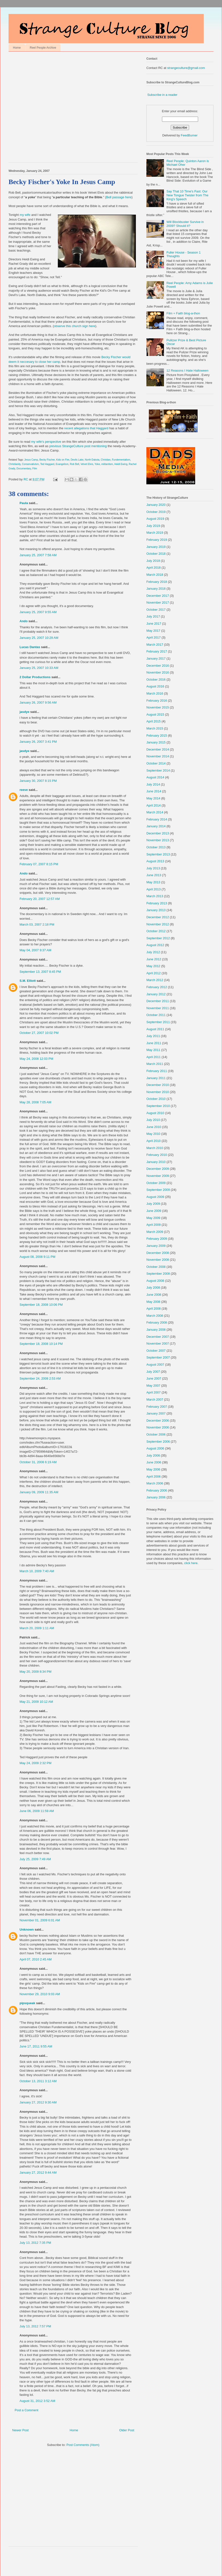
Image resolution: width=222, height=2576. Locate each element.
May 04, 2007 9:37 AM (35, 950)
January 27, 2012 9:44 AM (38, 2172)
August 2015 (155, 714)
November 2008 (157, 1259)
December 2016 (157, 665)
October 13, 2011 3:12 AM (38, 2081)
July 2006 (153, 1455)
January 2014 (156, 826)
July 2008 (153, 1287)
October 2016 (156, 679)
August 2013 (155, 861)
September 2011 (158, 1022)
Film (34, 468)
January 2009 (156, 1246)
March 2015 (154, 728)
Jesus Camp (31, 459)
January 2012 (156, 994)
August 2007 (155, 1364)
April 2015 (153, 721)
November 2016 (157, 672)
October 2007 (156, 1350)
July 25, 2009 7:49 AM (35, 1859)
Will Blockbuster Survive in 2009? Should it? (185, 224)
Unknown (27, 1929)
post (87, 446)
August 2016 (155, 686)
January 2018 (156, 588)
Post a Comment (26, 2410)
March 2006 (154, 1483)
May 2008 (153, 1302)
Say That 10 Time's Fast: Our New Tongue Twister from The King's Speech (187, 195)
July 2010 (153, 1120)
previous (55, 446)
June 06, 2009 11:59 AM (37, 1811)
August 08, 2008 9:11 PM (37, 1257)
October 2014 (156, 763)
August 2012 (155, 945)
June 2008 (153, 1294)
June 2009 (153, 1211)
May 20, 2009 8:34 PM (35, 1671)
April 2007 (153, 1392)
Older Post (126, 2430)
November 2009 (157, 1176)
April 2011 (153, 1057)
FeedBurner (189, 135)
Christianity (14, 464)
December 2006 (157, 1420)
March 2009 (154, 1232)
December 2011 (157, 1001)
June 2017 (153, 623)
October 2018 (156, 553)
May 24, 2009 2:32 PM (35, 1763)
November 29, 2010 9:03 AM (40, 1994)
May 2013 (153, 882)
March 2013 (154, 896)
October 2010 (156, 1099)
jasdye (24, 712)
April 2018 (153, 567)
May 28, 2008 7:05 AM (35, 1102)
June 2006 (153, 1462)
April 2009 (153, 1225)
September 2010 (158, 1106)
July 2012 (153, 952)
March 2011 (154, 1064)
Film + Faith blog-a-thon (183, 313)
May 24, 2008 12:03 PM (36, 1059)
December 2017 (157, 595)
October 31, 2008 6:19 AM (38, 1462)
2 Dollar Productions (35, 677)
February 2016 (156, 700)
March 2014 (154, 812)
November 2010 (157, 1092)
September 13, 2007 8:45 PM (40, 971)
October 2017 (156, 609)
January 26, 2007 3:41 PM (38, 741)
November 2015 (157, 707)
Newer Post (20, 2430)
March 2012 (154, 980)
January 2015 (156, 742)
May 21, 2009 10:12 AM (36, 1701)
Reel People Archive (43, 47)
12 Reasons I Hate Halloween (187, 370)
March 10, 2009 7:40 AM (37, 1571)
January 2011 (156, 1078)
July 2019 (153, 526)
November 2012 (157, 924)
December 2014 (157, 749)
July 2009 (153, 1203)
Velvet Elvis (87, 464)
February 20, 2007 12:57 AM (40, 899)
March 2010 (154, 1148)
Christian (106, 459)
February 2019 (156, 540)
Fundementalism (121, 459)
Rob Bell (74, 464)
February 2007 (156, 1406)
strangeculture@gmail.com (186, 68)
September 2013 (158, 854)
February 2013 (156, 903)
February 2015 (156, 735)
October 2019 (156, 512)
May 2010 (153, 1134)
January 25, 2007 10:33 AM (39, 668)
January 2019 (156, 547)
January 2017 (156, 658)
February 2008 (156, 1322)
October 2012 (156, 931)
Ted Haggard (47, 464)
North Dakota (92, 459)
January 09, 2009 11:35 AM (39, 1492)
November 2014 (157, 756)
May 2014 (153, 798)
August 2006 (155, 1448)
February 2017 (156, 651)
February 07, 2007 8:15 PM (39, 864)
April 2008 (153, 1308)
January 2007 (156, 1413)
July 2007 (153, 1371)
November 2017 (157, 602)
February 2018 (156, 582)
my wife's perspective (46, 441)
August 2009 (155, 1197)
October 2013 (156, 847)
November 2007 (157, 1343)
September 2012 (158, 938)
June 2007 (153, 1378)
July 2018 (153, 561)
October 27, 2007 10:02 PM (39, 1033)
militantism (107, 464)
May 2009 (153, 1218)
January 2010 (156, 1162)
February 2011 (156, 1071)
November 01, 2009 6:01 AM (40, 1920)
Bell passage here (118, 197)
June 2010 (153, 1127)
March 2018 (154, 574)
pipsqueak (27, 2003)
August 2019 (155, 518)
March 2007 (154, 1399)
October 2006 (156, 1434)
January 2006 (156, 1497)
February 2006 (156, 1490)
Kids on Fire (62, 459)
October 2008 (156, 1267)
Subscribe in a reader (162, 95)
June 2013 (153, 875)
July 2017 (153, 616)
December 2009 (157, 1169)
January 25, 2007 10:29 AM (39, 638)
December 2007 (157, 1336)
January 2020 (156, 505)
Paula (24, 503)
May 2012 (153, 966)
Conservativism (30, 464)
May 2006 (153, 1469)
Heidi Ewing (120, 464)
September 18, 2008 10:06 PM (41, 1304)
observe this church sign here (74, 326)
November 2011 (157, 1008)
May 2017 (153, 630)
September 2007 (158, 1357)
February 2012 (156, 987)
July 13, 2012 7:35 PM (35, 2242)
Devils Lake (77, 459)
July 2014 (153, 784)
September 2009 (158, 1190)
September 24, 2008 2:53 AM (40, 1378)
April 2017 (153, 637)
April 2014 (153, 805)
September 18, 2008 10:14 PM (41, 1344)
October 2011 (156, 1015)
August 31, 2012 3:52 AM (37, 2401)
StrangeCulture (72, 446)
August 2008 (155, 1280)
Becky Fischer (47, 459)
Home (17, 47)
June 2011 (153, 1043)
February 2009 (156, 1238)
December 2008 (157, 1253)
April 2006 (153, 1476)
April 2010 (153, 1141)
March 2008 (154, 1315)
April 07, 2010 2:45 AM (36, 1959)
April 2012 (153, 973)
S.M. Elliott (28, 981)
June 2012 (153, 959)
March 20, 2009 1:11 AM (37, 1628)
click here (191, 1563)
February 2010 (156, 1155)
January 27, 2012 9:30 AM (38, 2102)
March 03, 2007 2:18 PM (37, 924)
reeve (24, 790)
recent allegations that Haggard (86, 428)
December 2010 (157, 1085)
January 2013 (156, 910)
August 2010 (155, 1113)
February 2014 (156, 819)
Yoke (97, 464)
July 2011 (153, 1036)
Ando (24, 621)
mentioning (99, 446)
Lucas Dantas (30, 647)
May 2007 (153, 1385)
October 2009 (156, 1183)
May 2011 (153, 1050)
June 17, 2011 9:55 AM (36, 2046)
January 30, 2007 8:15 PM (38, 781)
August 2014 (155, 777)
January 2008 (156, 1329)
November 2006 (157, 1427)
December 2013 (157, 833)
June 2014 (153, 791)
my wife (25, 215)
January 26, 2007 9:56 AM (38, 702)
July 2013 (153, 868)
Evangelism (62, 464)
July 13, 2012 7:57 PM (35, 2326)
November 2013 (157, 840)
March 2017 (154, 644)
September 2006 (158, 1441)
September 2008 (158, 1273)
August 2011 (155, 1029)
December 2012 (157, 917)
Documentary (23, 468)
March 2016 (154, 693)
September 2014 (158, 770)
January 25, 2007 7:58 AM (38, 555)
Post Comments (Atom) (82, 2445)
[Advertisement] (49, 108)
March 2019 (154, 532)
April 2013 (153, 889)
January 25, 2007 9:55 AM (38, 612)
